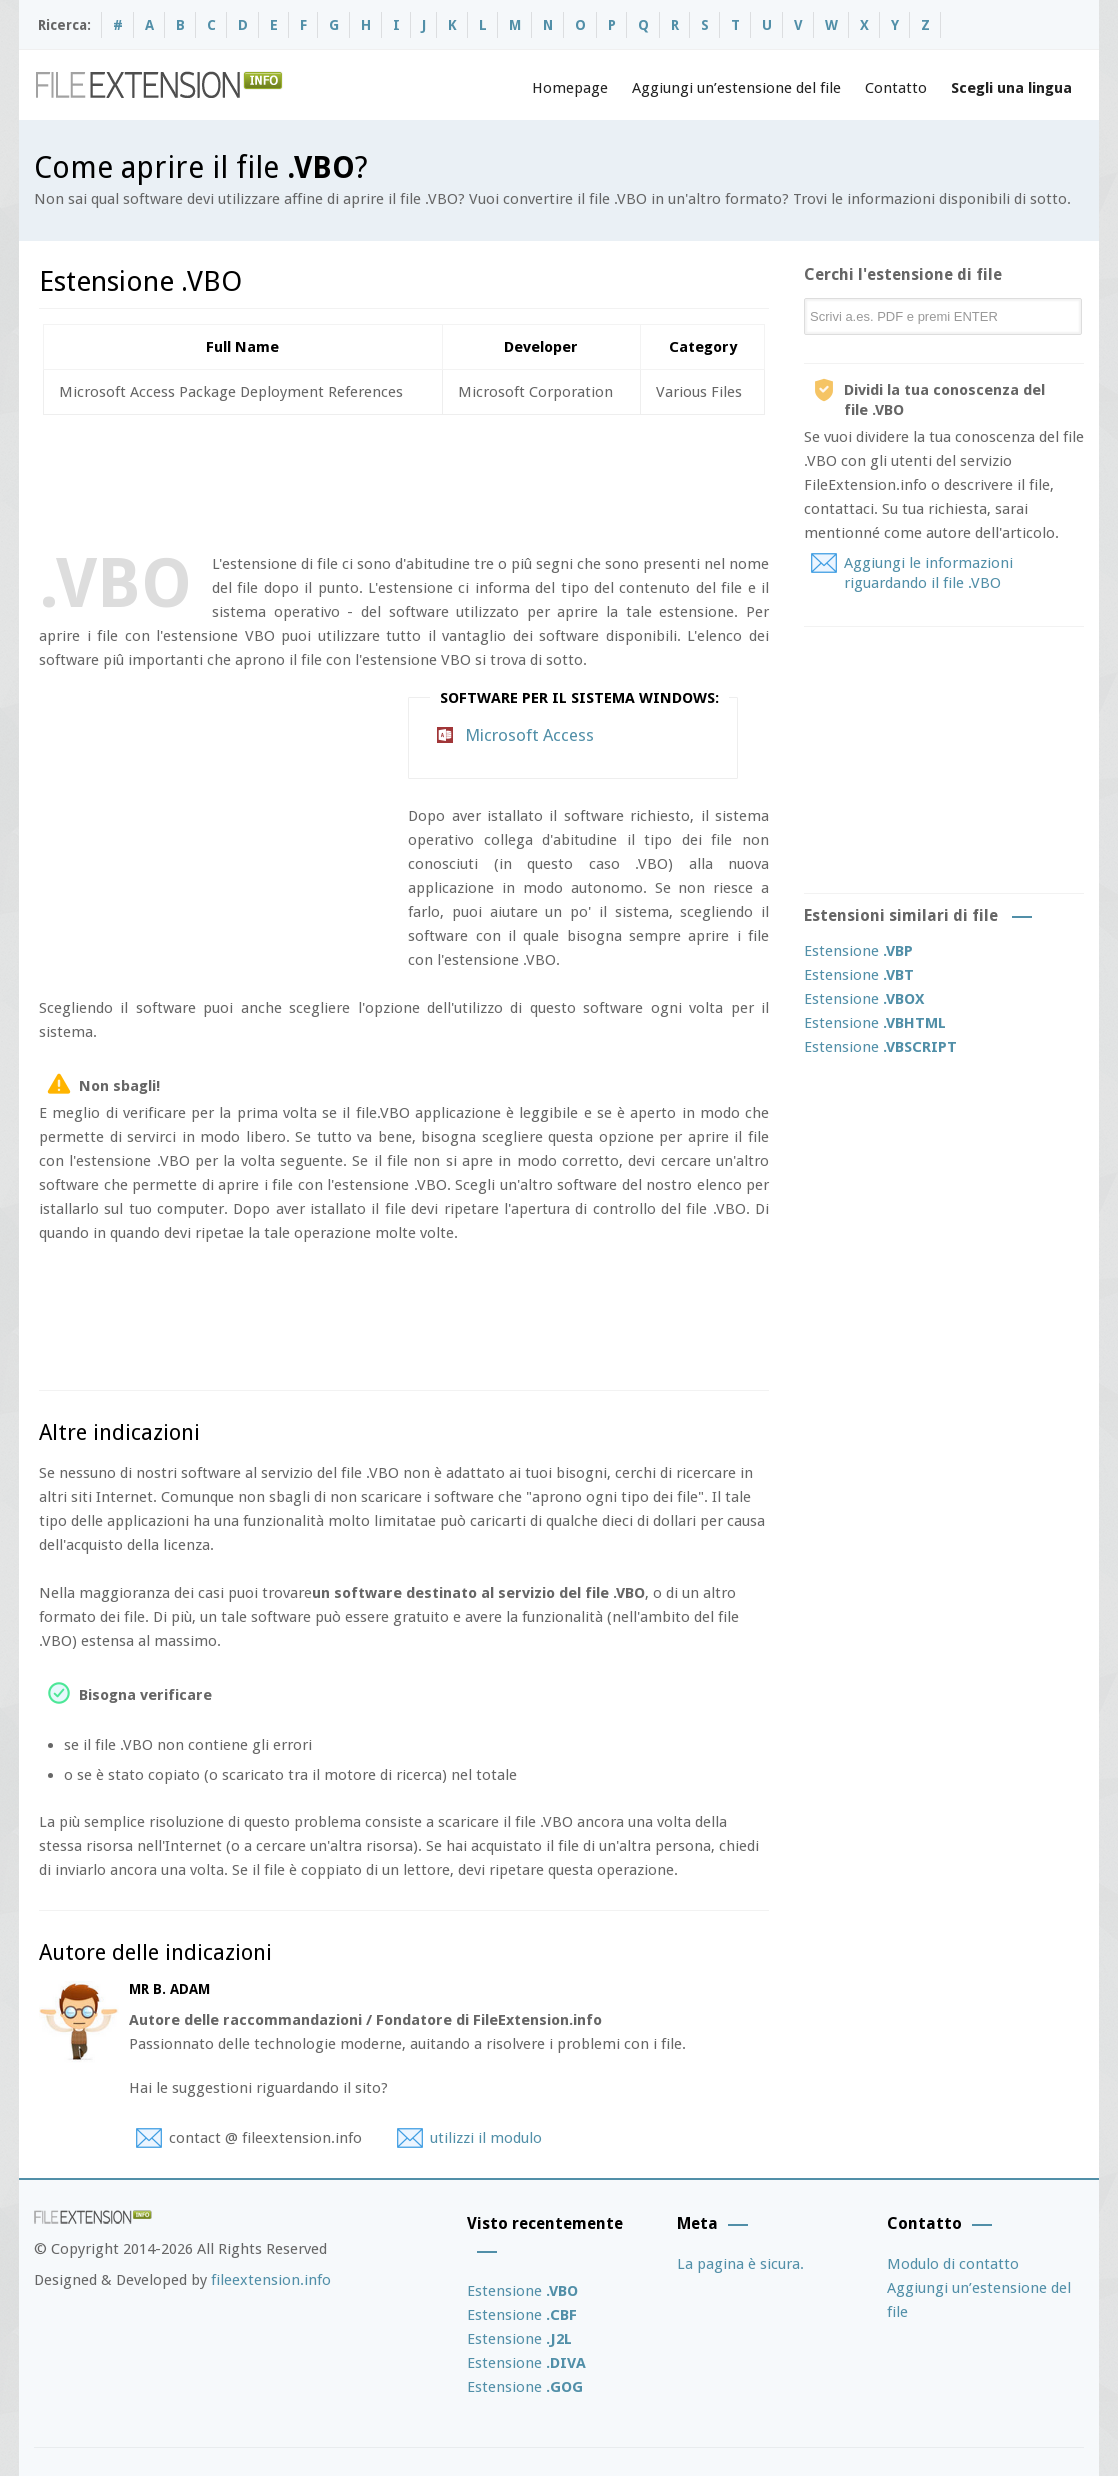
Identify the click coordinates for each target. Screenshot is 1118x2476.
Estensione (858, 951)
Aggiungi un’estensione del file (736, 88)
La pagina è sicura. (740, 2264)
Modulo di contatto (953, 2264)
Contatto (896, 88)
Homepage (570, 88)
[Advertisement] (403, 480)
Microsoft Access (529, 735)
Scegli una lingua (1011, 88)
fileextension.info (271, 2280)
